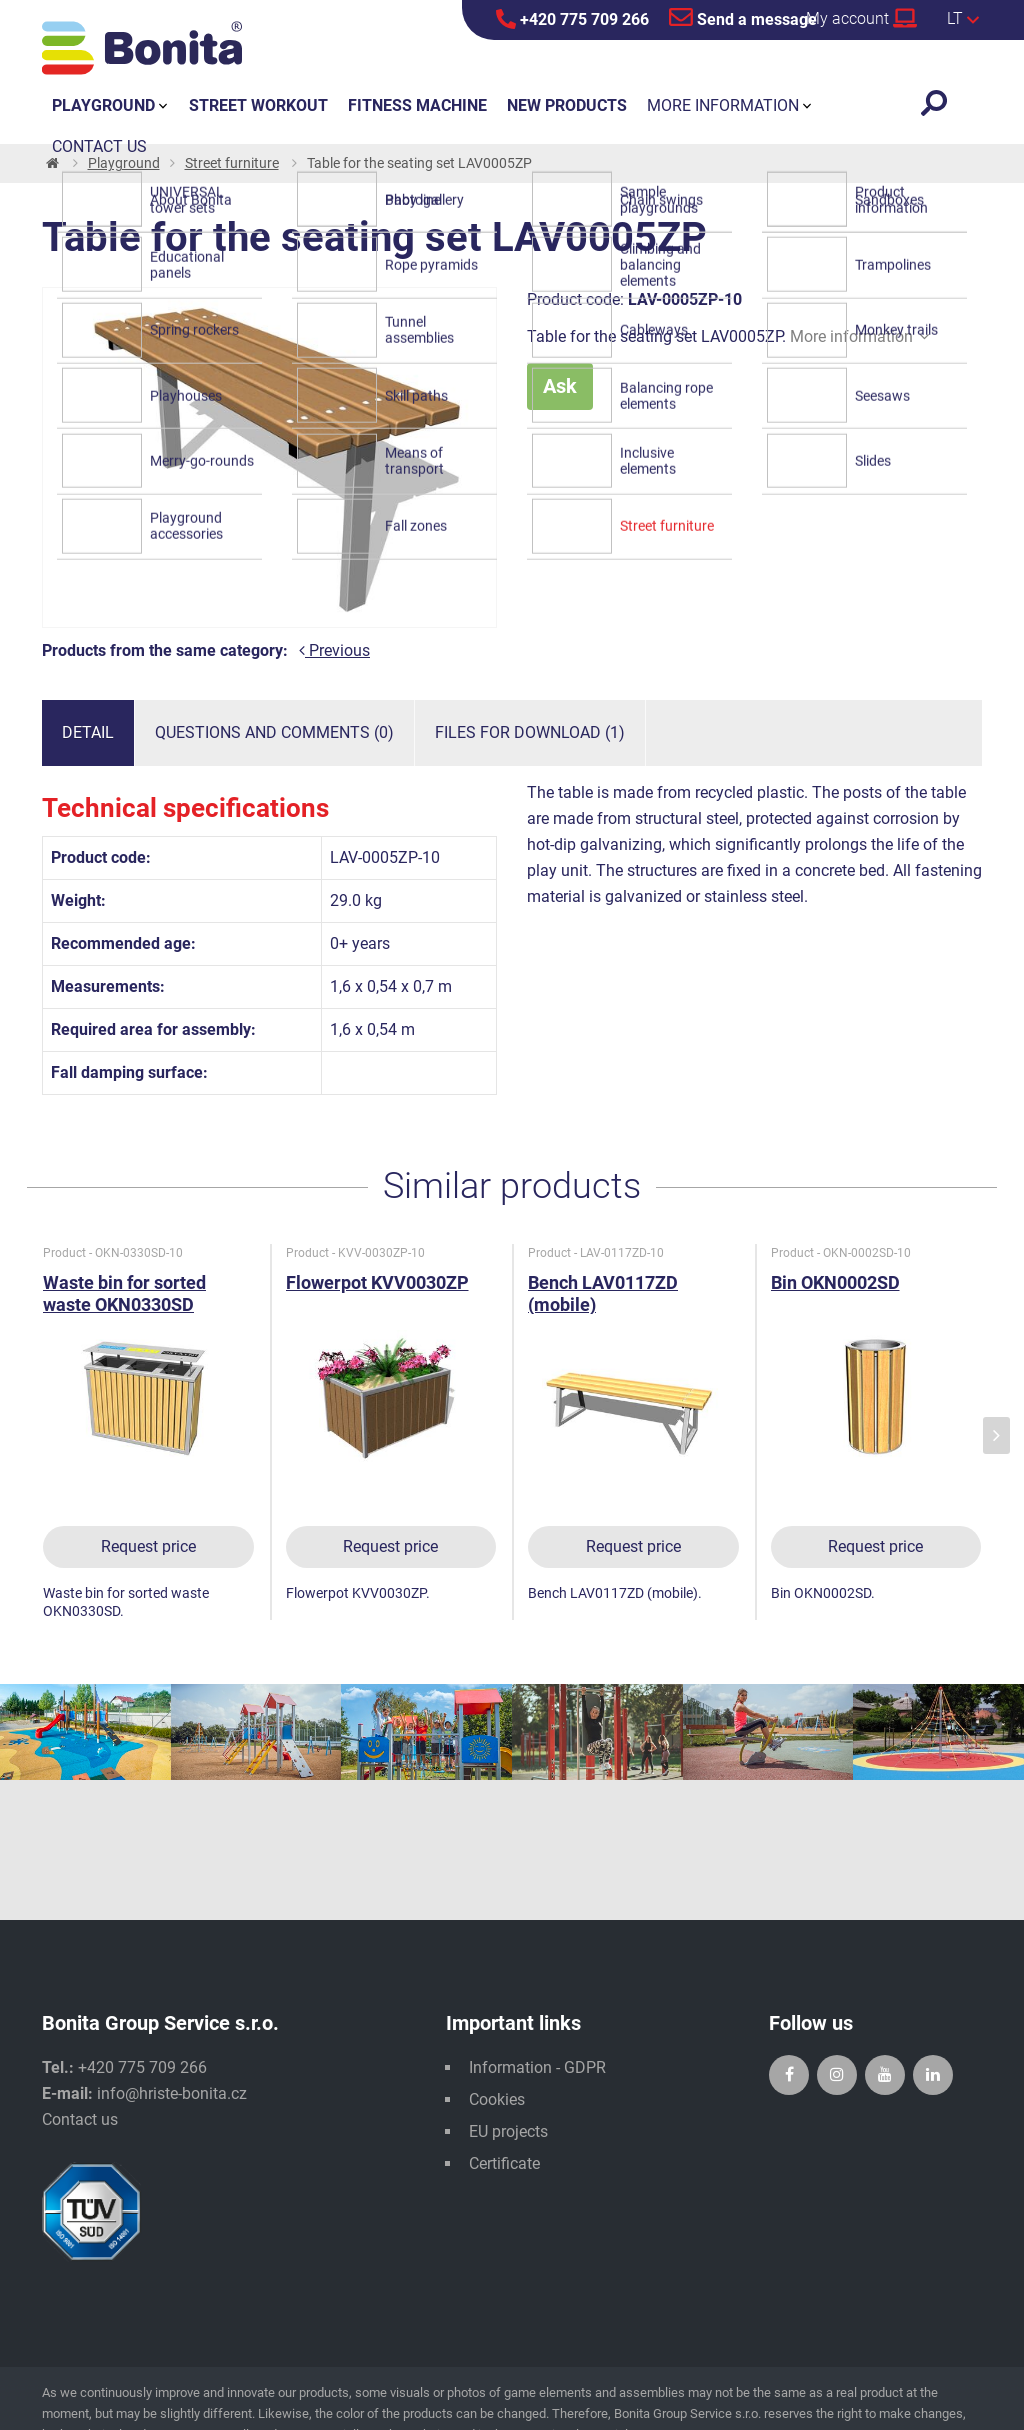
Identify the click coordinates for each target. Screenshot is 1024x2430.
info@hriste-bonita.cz (172, 2093)
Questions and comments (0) (274, 732)
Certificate (504, 2163)
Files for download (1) (530, 732)
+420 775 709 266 (572, 19)
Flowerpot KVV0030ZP (377, 1282)
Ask (560, 386)
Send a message (743, 17)
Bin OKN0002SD (835, 1282)
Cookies (497, 2099)
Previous (334, 650)
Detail (88, 732)
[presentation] (996, 1435)
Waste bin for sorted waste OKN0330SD (124, 1293)
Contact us (80, 2119)
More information (859, 336)
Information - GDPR (537, 2067)
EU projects (508, 2131)
